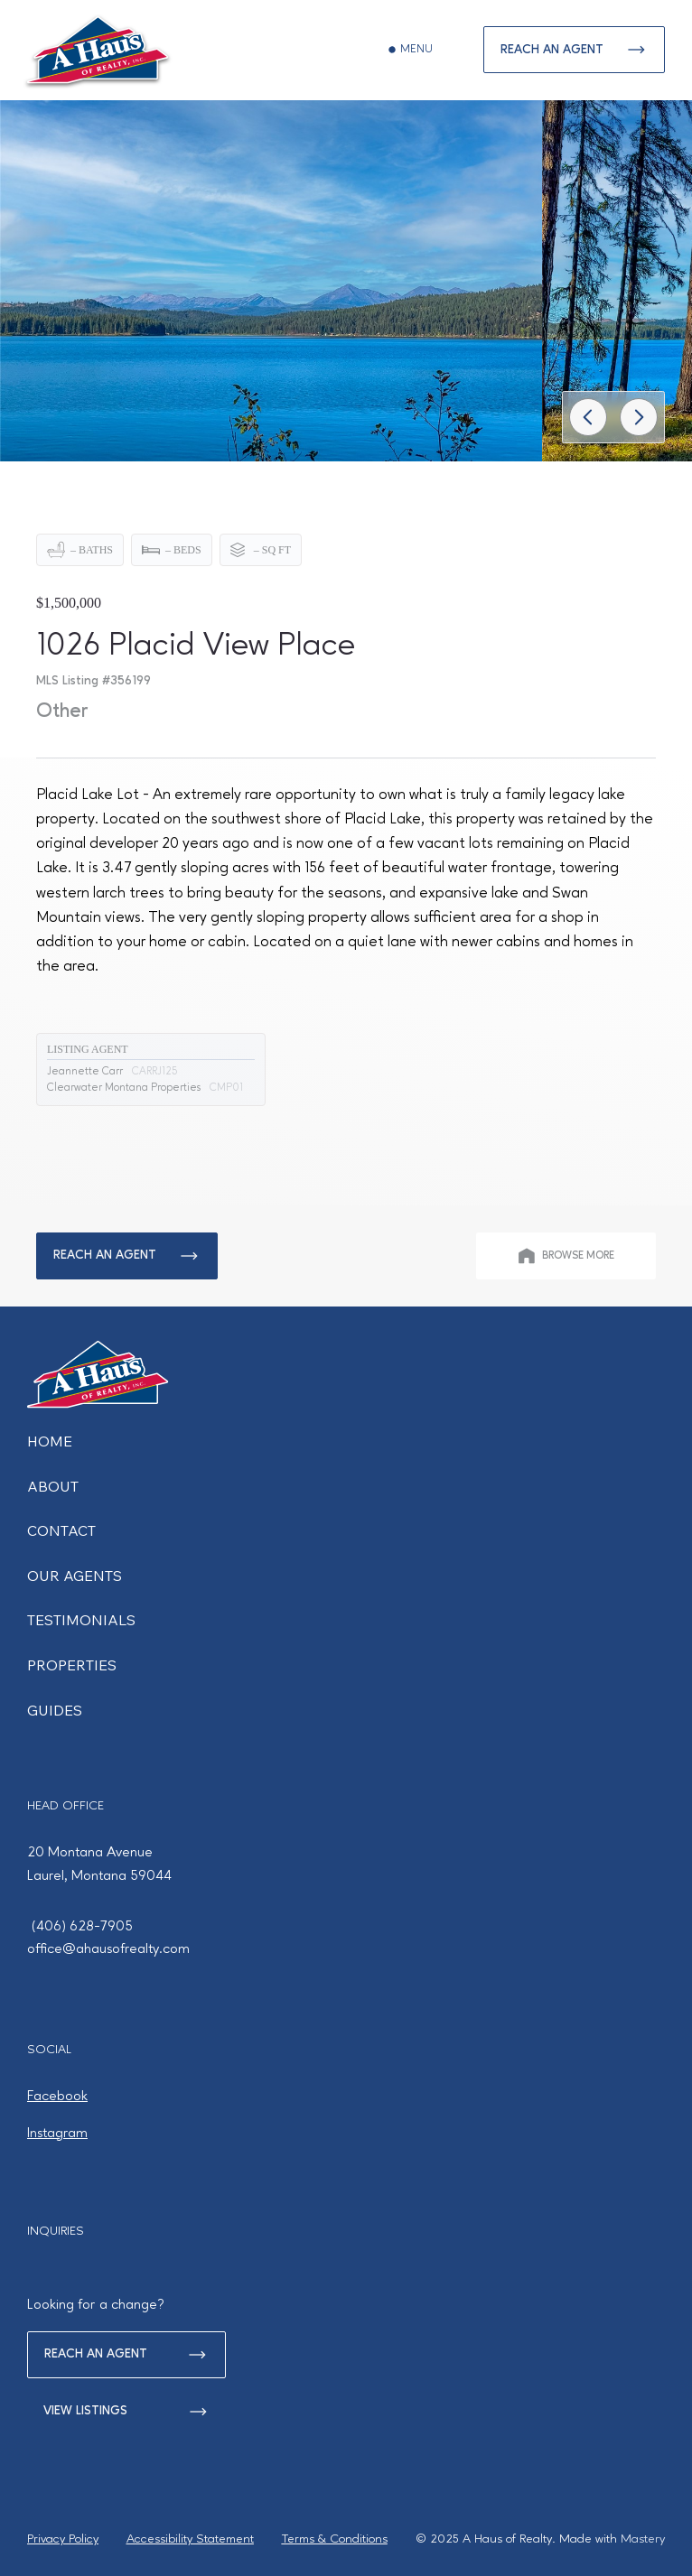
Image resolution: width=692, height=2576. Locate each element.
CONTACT (61, 1530)
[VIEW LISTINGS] (126, 2411)
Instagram (57, 2133)
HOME (49, 1441)
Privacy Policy (62, 2539)
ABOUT (53, 1486)
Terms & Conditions (335, 2539)
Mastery (643, 2539)
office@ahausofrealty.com (108, 1949)
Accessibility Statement (190, 2539)
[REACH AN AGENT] (574, 49)
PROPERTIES (72, 1665)
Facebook (57, 2096)
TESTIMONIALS (81, 1620)
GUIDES (54, 1710)
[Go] (588, 417)
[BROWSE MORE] (566, 1255)
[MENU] (410, 50)
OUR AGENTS (74, 1576)
